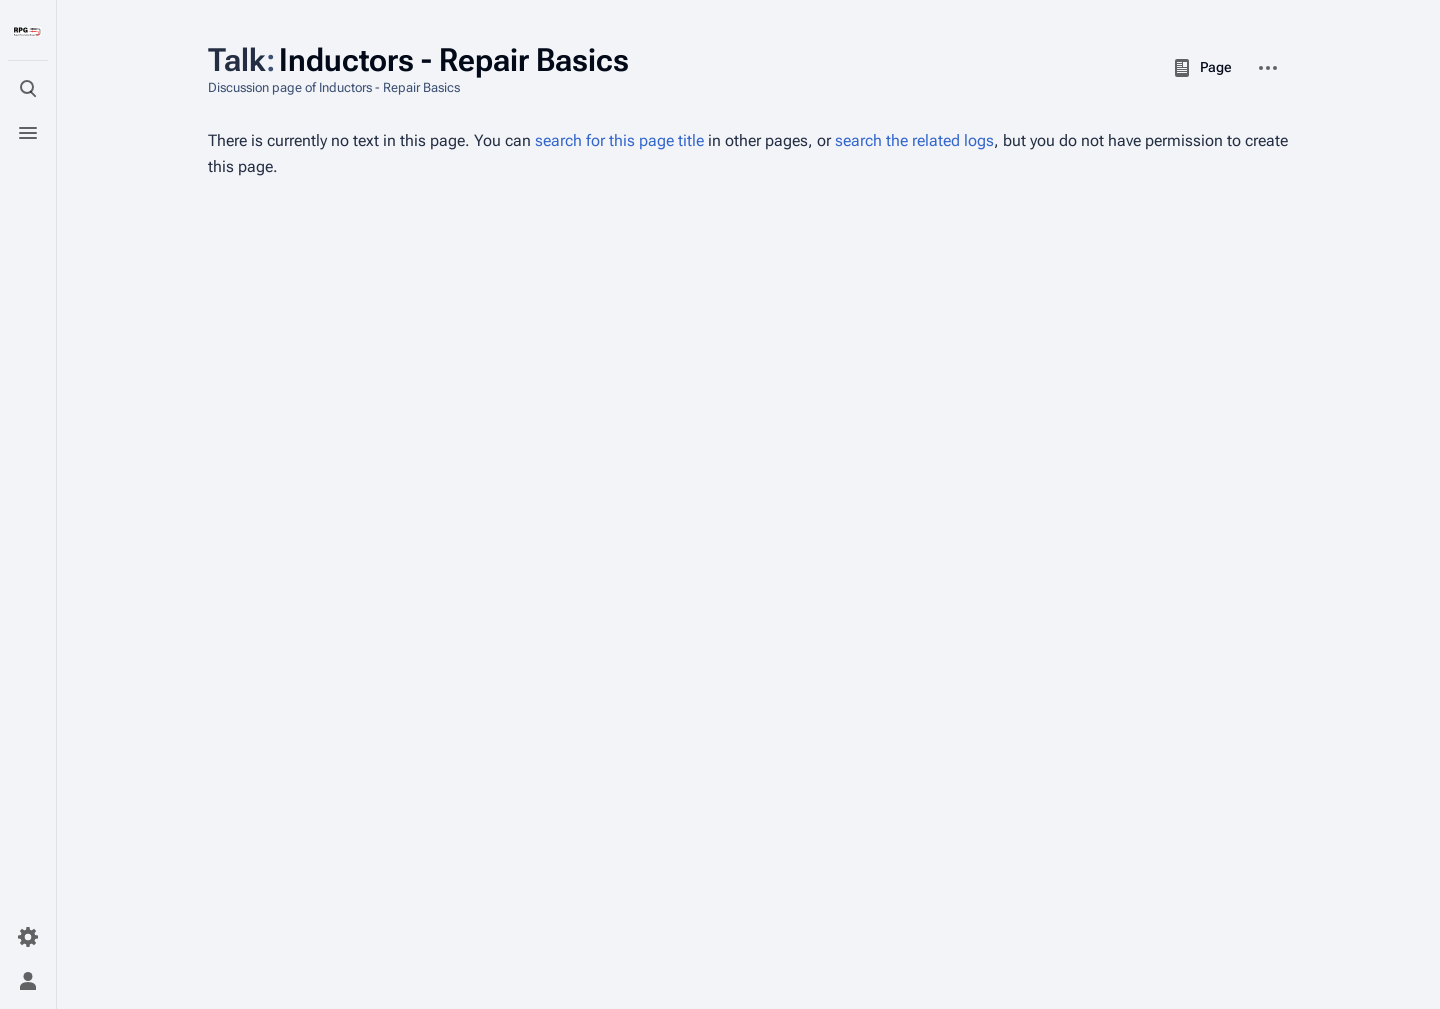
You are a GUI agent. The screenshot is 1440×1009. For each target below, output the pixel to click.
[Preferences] (28, 937)
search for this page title (619, 140)
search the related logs (914, 140)
